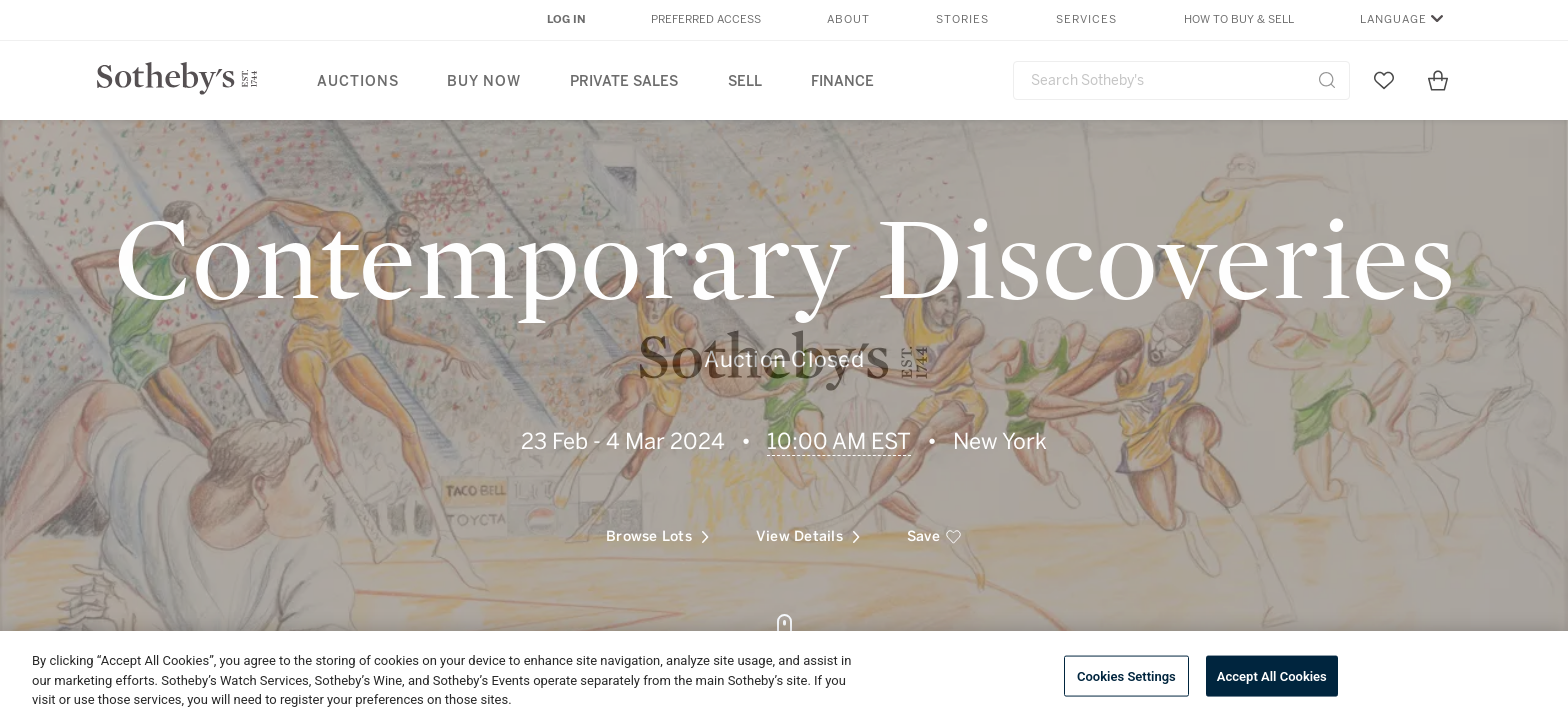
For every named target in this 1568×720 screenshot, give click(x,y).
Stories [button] (962, 19)
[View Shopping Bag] (1438, 80)
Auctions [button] (358, 81)
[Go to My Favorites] (1384, 80)
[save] (934, 524)
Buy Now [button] (484, 81)
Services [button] (1086, 19)
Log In (566, 19)
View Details (808, 523)
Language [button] (1393, 19)
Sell (745, 81)
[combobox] (1181, 80)
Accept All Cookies (1272, 675)
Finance (842, 81)
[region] (784, 675)
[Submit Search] (1327, 80)
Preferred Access (706, 19)
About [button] (848, 19)
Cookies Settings (1126, 675)
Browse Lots (657, 523)
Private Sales (624, 81)
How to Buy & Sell (1239, 19)
